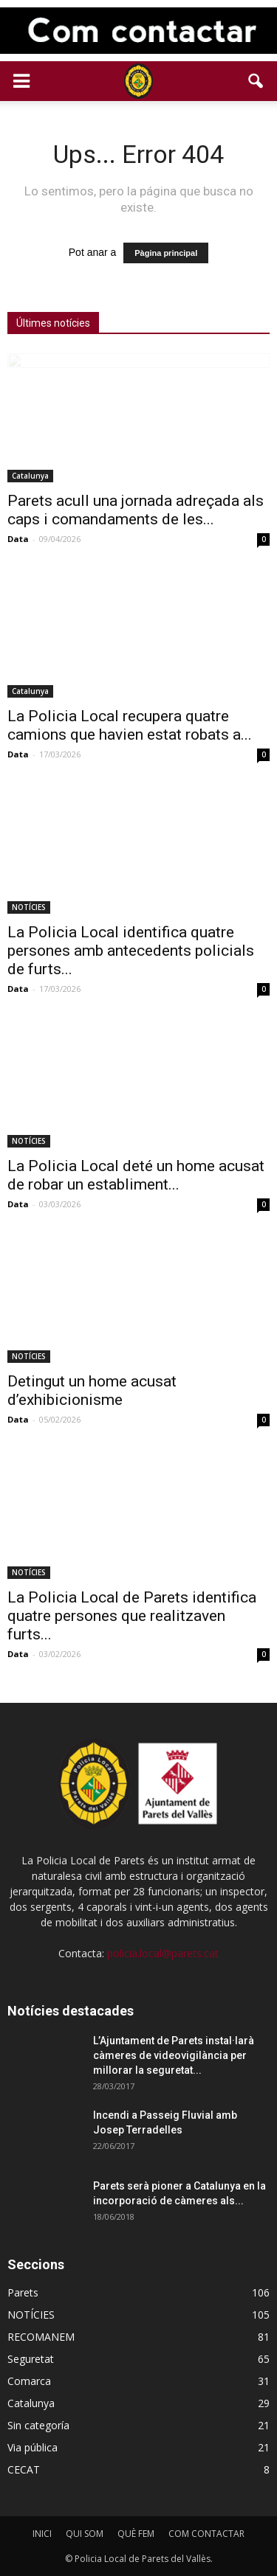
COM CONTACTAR (206, 2533)
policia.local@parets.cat (163, 1953)
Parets (22, 2292)
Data (18, 538)
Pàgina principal (165, 253)
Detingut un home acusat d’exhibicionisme (92, 1390)
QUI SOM (84, 2533)
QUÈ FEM (135, 2533)
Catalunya (30, 476)
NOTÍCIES (29, 907)
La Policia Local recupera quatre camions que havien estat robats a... (129, 725)
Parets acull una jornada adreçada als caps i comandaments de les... (135, 510)
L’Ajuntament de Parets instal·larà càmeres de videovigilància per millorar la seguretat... (173, 2055)
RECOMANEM (41, 2337)
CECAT (23, 2469)
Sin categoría (38, 2425)
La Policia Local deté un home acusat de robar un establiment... (135, 1175)
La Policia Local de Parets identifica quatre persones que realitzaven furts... (131, 1616)
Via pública (32, 2447)
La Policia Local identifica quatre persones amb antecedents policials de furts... (130, 950)
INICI (42, 2533)
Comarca (29, 2381)
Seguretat (30, 2359)
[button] (256, 81)
